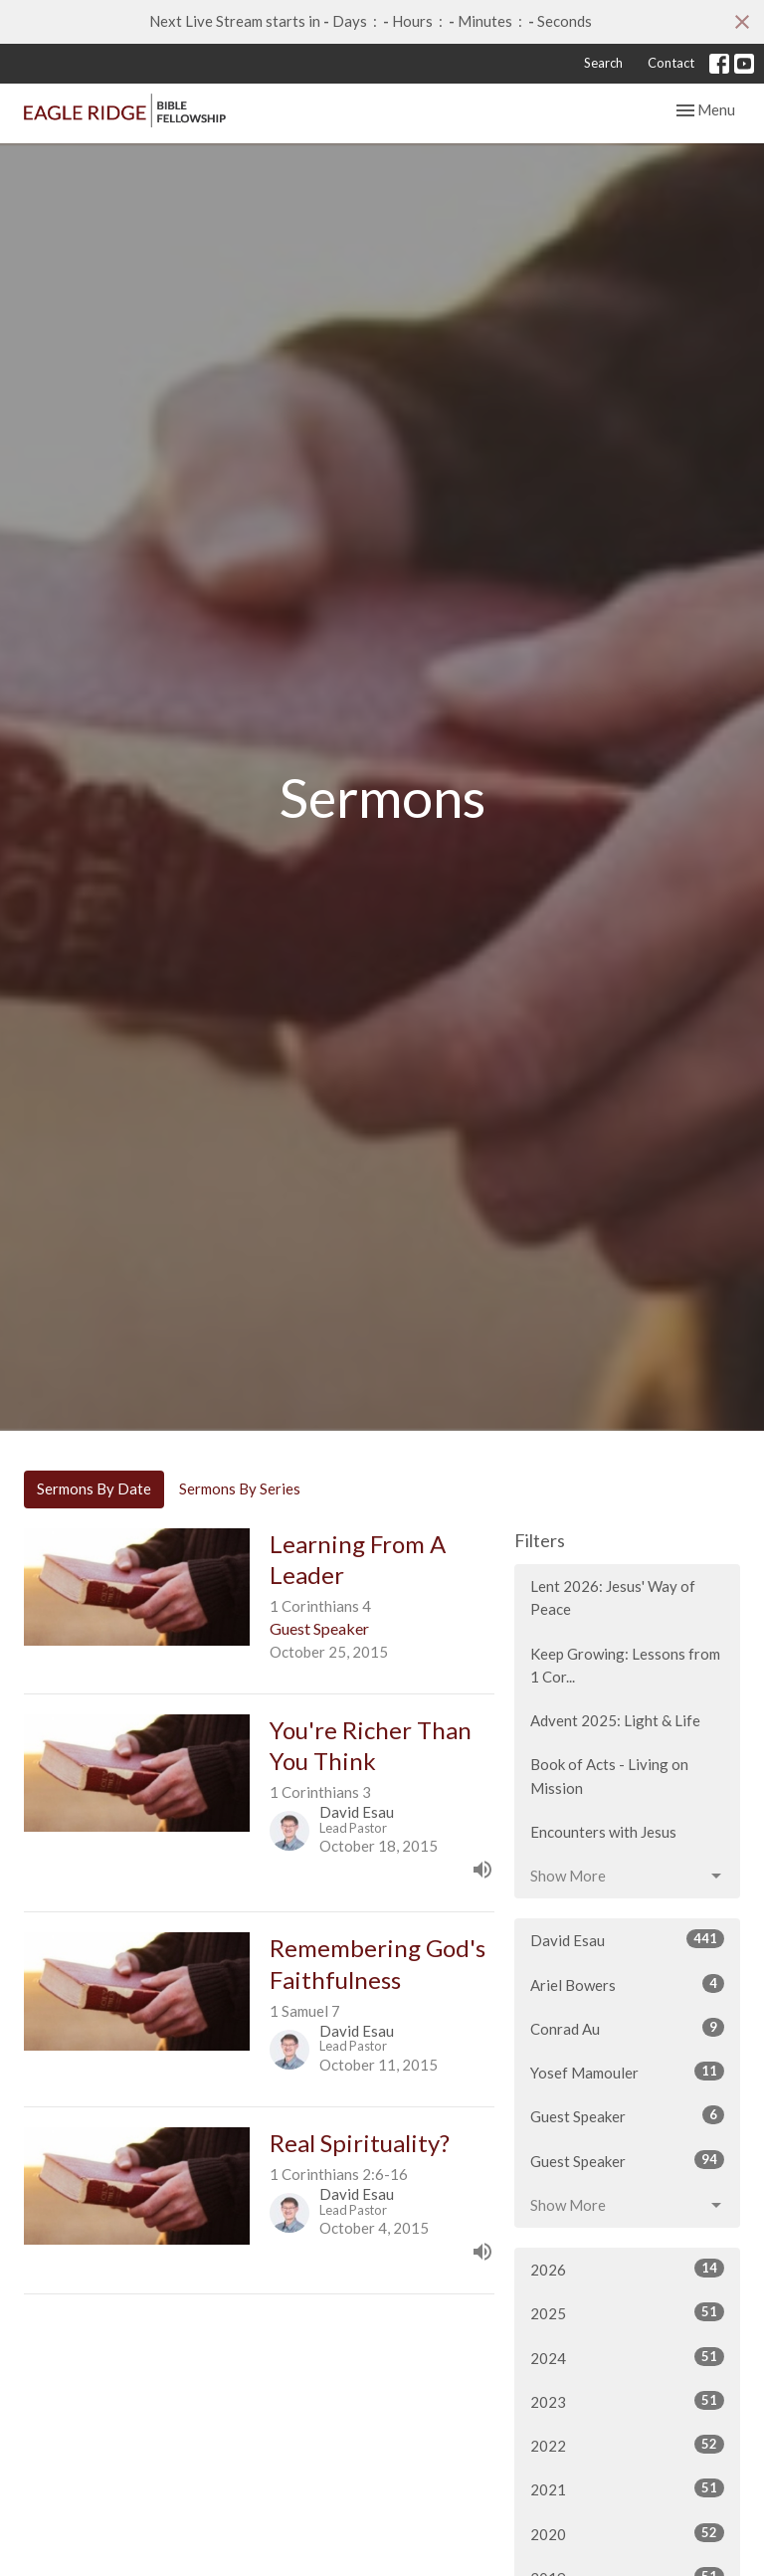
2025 (627, 2312)
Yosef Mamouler (627, 2071)
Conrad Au (627, 2028)
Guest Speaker (627, 2115)
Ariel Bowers (627, 1984)
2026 (627, 2269)
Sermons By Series (239, 1488)
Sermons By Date (94, 1488)
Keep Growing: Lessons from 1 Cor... (625, 1665)
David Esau (627, 1939)
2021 (627, 2488)
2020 (627, 2533)
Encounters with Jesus (603, 1832)
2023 (627, 2401)
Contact (671, 63)
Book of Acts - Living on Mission (609, 1775)
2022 (627, 2445)
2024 (627, 2357)
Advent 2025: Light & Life (615, 1720)
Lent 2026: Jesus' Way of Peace (612, 1597)
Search (603, 63)
